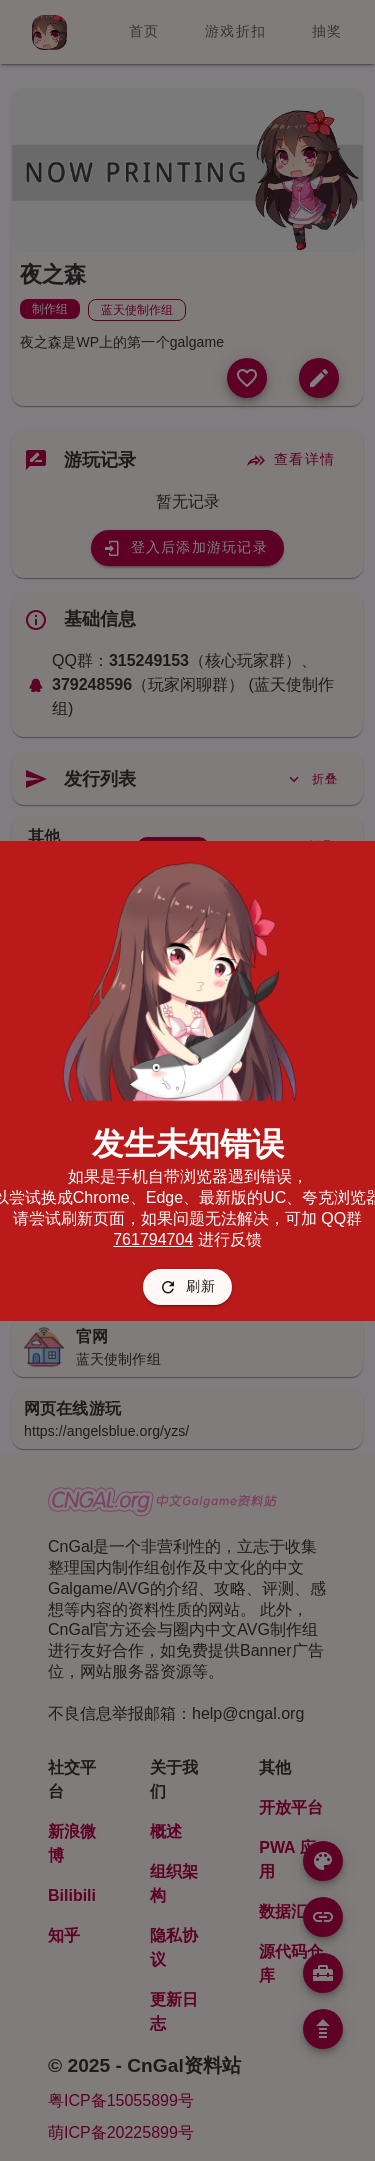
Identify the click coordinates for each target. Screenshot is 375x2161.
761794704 (153, 1239)
